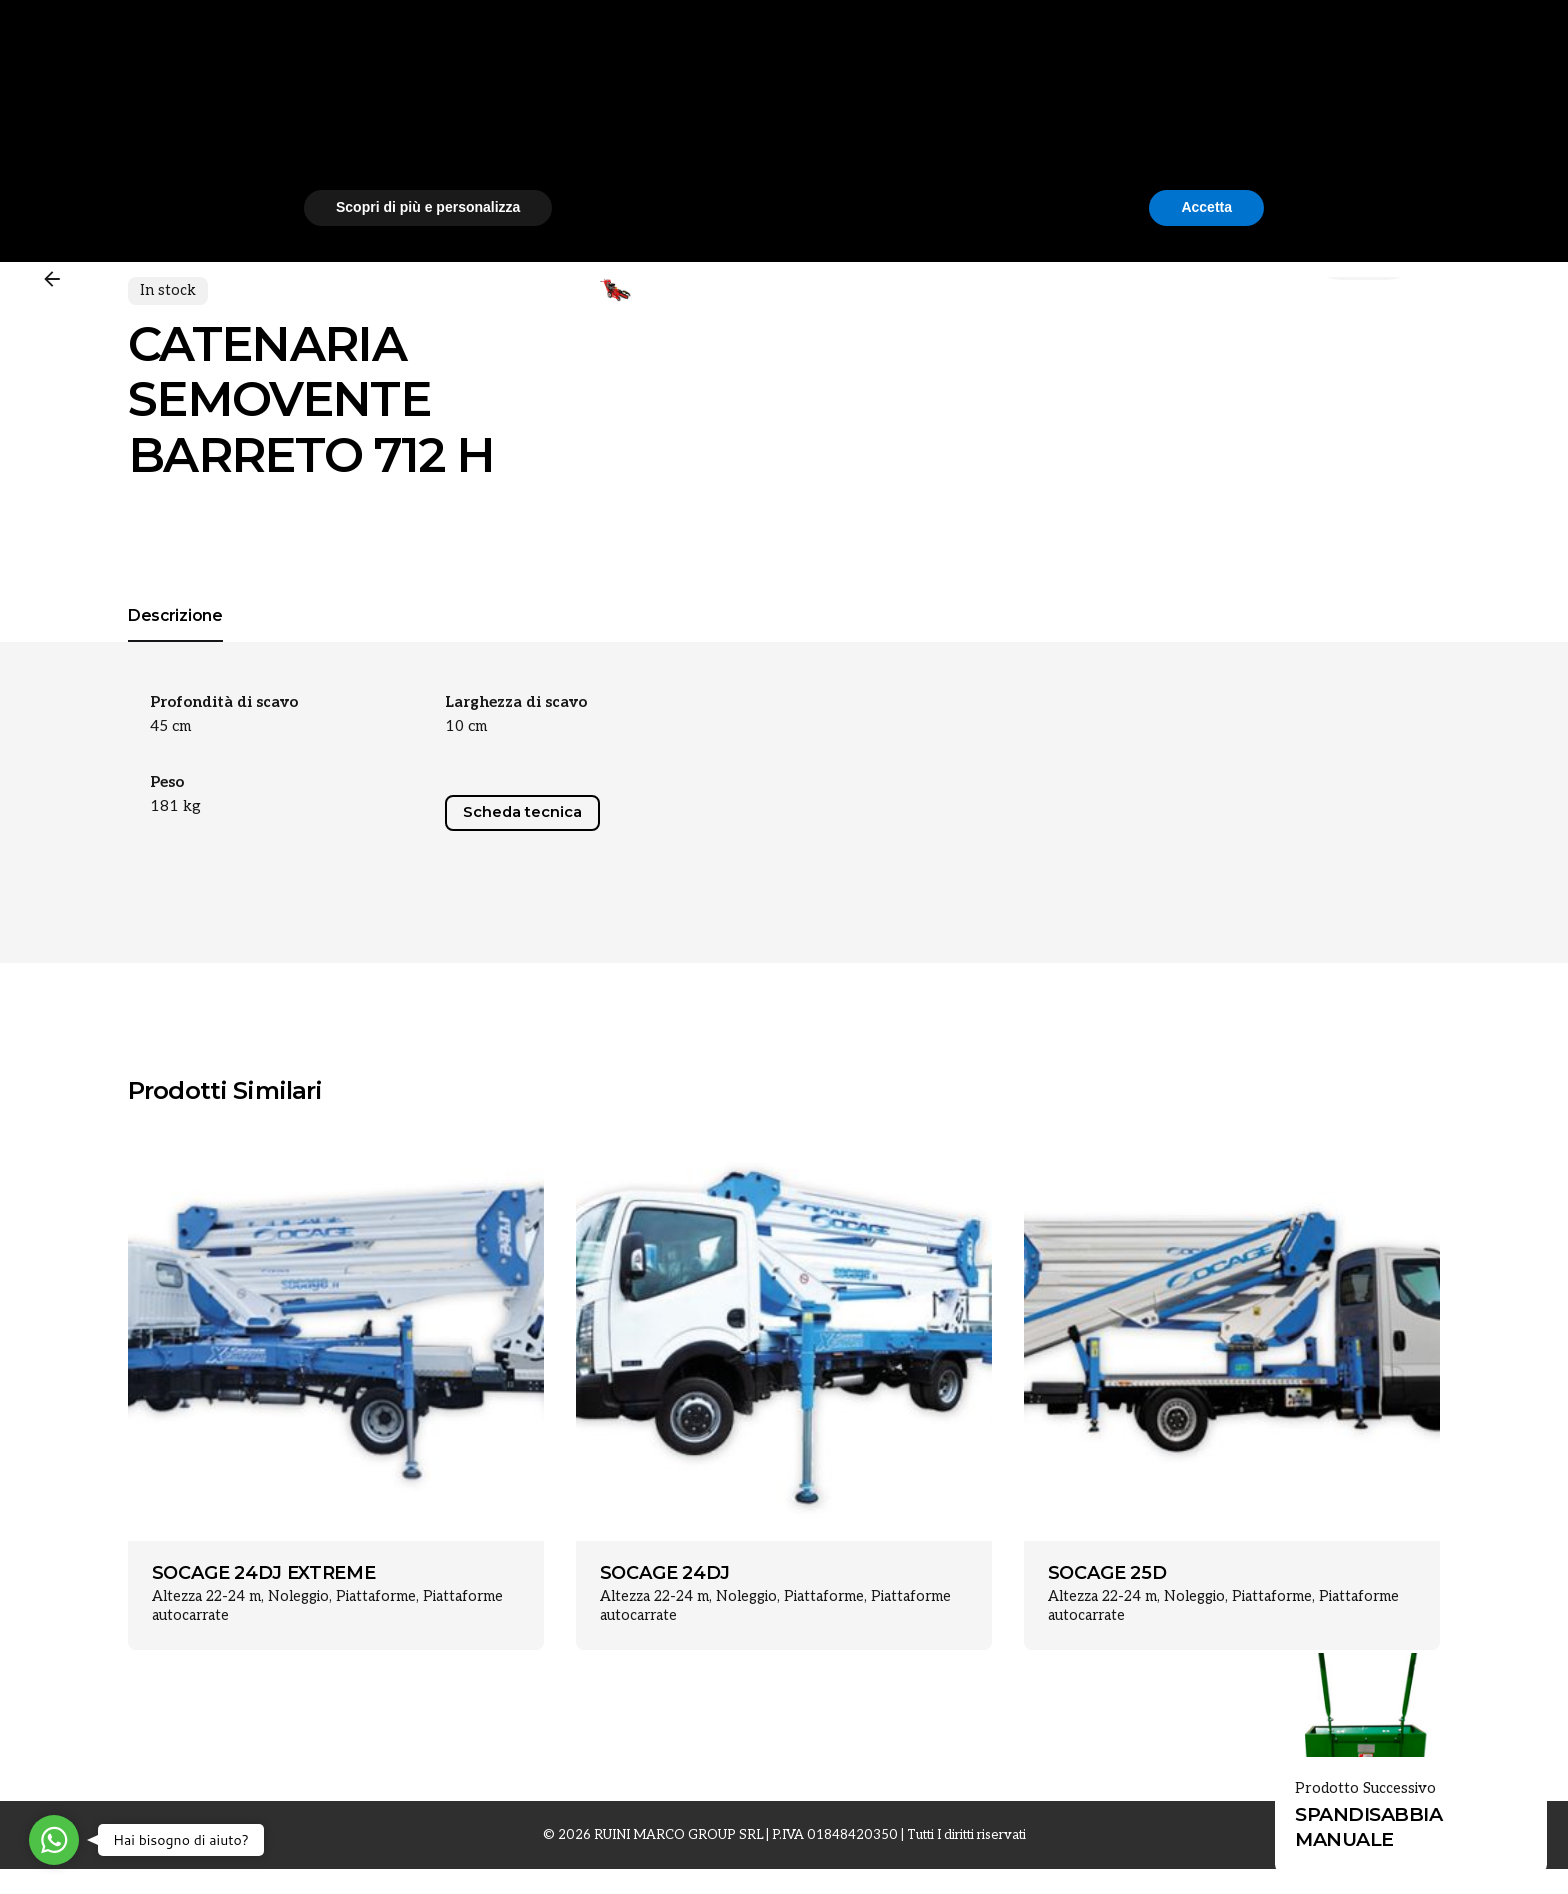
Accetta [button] (1206, 1839)
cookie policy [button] (859, 1733)
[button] (1254, 1680)
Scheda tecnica (522, 1244)
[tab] (175, 1073)
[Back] (52, 279)
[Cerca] (1520, 114)
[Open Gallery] (652, 329)
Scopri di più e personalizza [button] (428, 1839)
